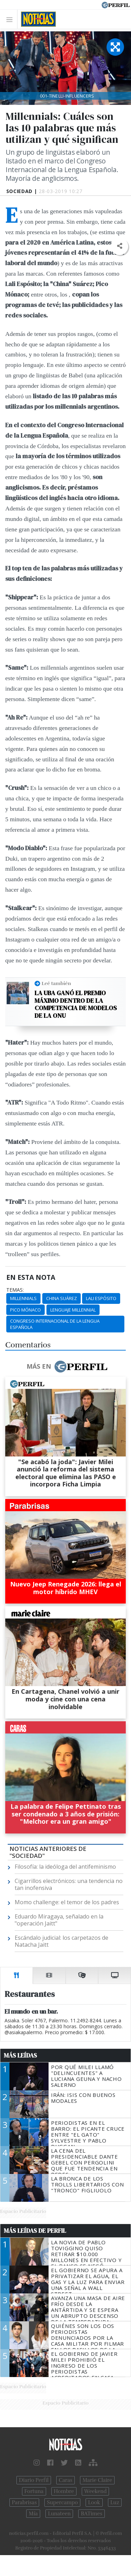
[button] (119, 246)
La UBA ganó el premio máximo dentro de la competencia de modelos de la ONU (76, 1004)
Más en (67, 1366)
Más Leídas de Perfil (35, 2231)
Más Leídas (20, 2055)
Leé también (56, 983)
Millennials (23, 1298)
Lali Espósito (101, 1298)
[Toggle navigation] (11, 19)
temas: (15, 1290)
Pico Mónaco (25, 1310)
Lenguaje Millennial (73, 1310)
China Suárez (61, 1298)
